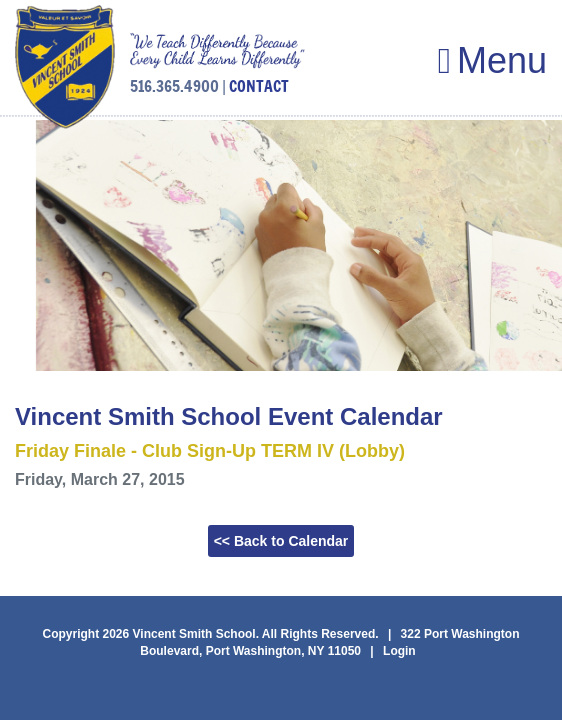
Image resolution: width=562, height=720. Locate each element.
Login (399, 651)
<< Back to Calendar (281, 541)
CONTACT (259, 86)
